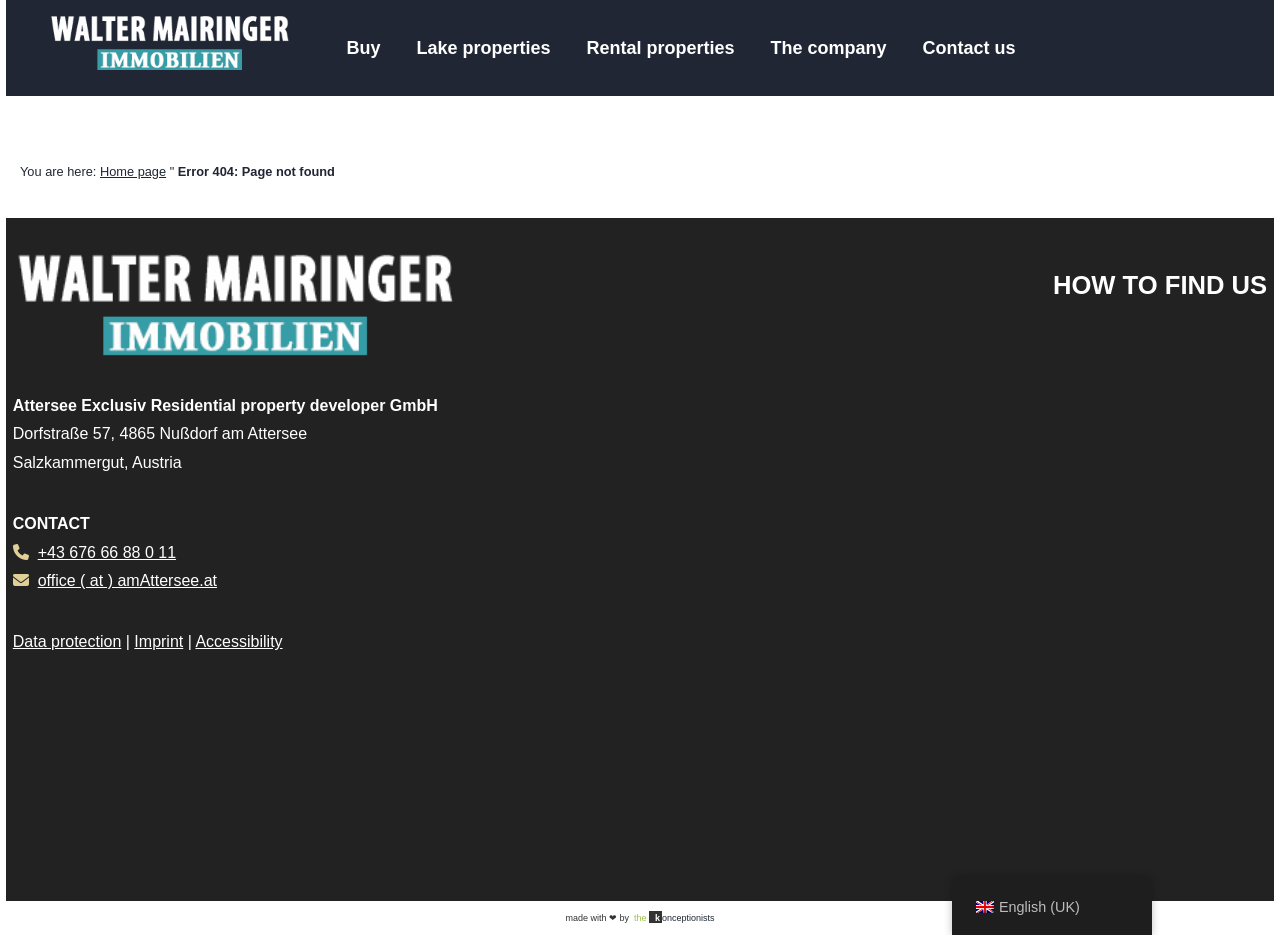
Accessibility (238, 641)
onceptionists (674, 917)
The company (829, 48)
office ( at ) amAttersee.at (127, 580)
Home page (133, 171)
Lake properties (483, 48)
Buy (363, 48)
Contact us (969, 48)
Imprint (158, 641)
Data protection (67, 641)
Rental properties (660, 48)
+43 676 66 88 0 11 (107, 552)
